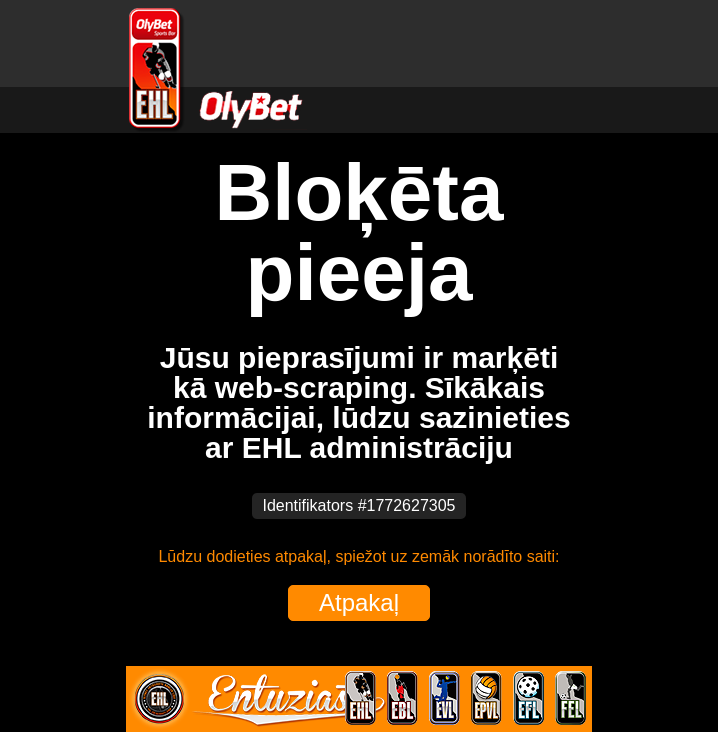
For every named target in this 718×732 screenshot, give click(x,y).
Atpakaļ (359, 602)
